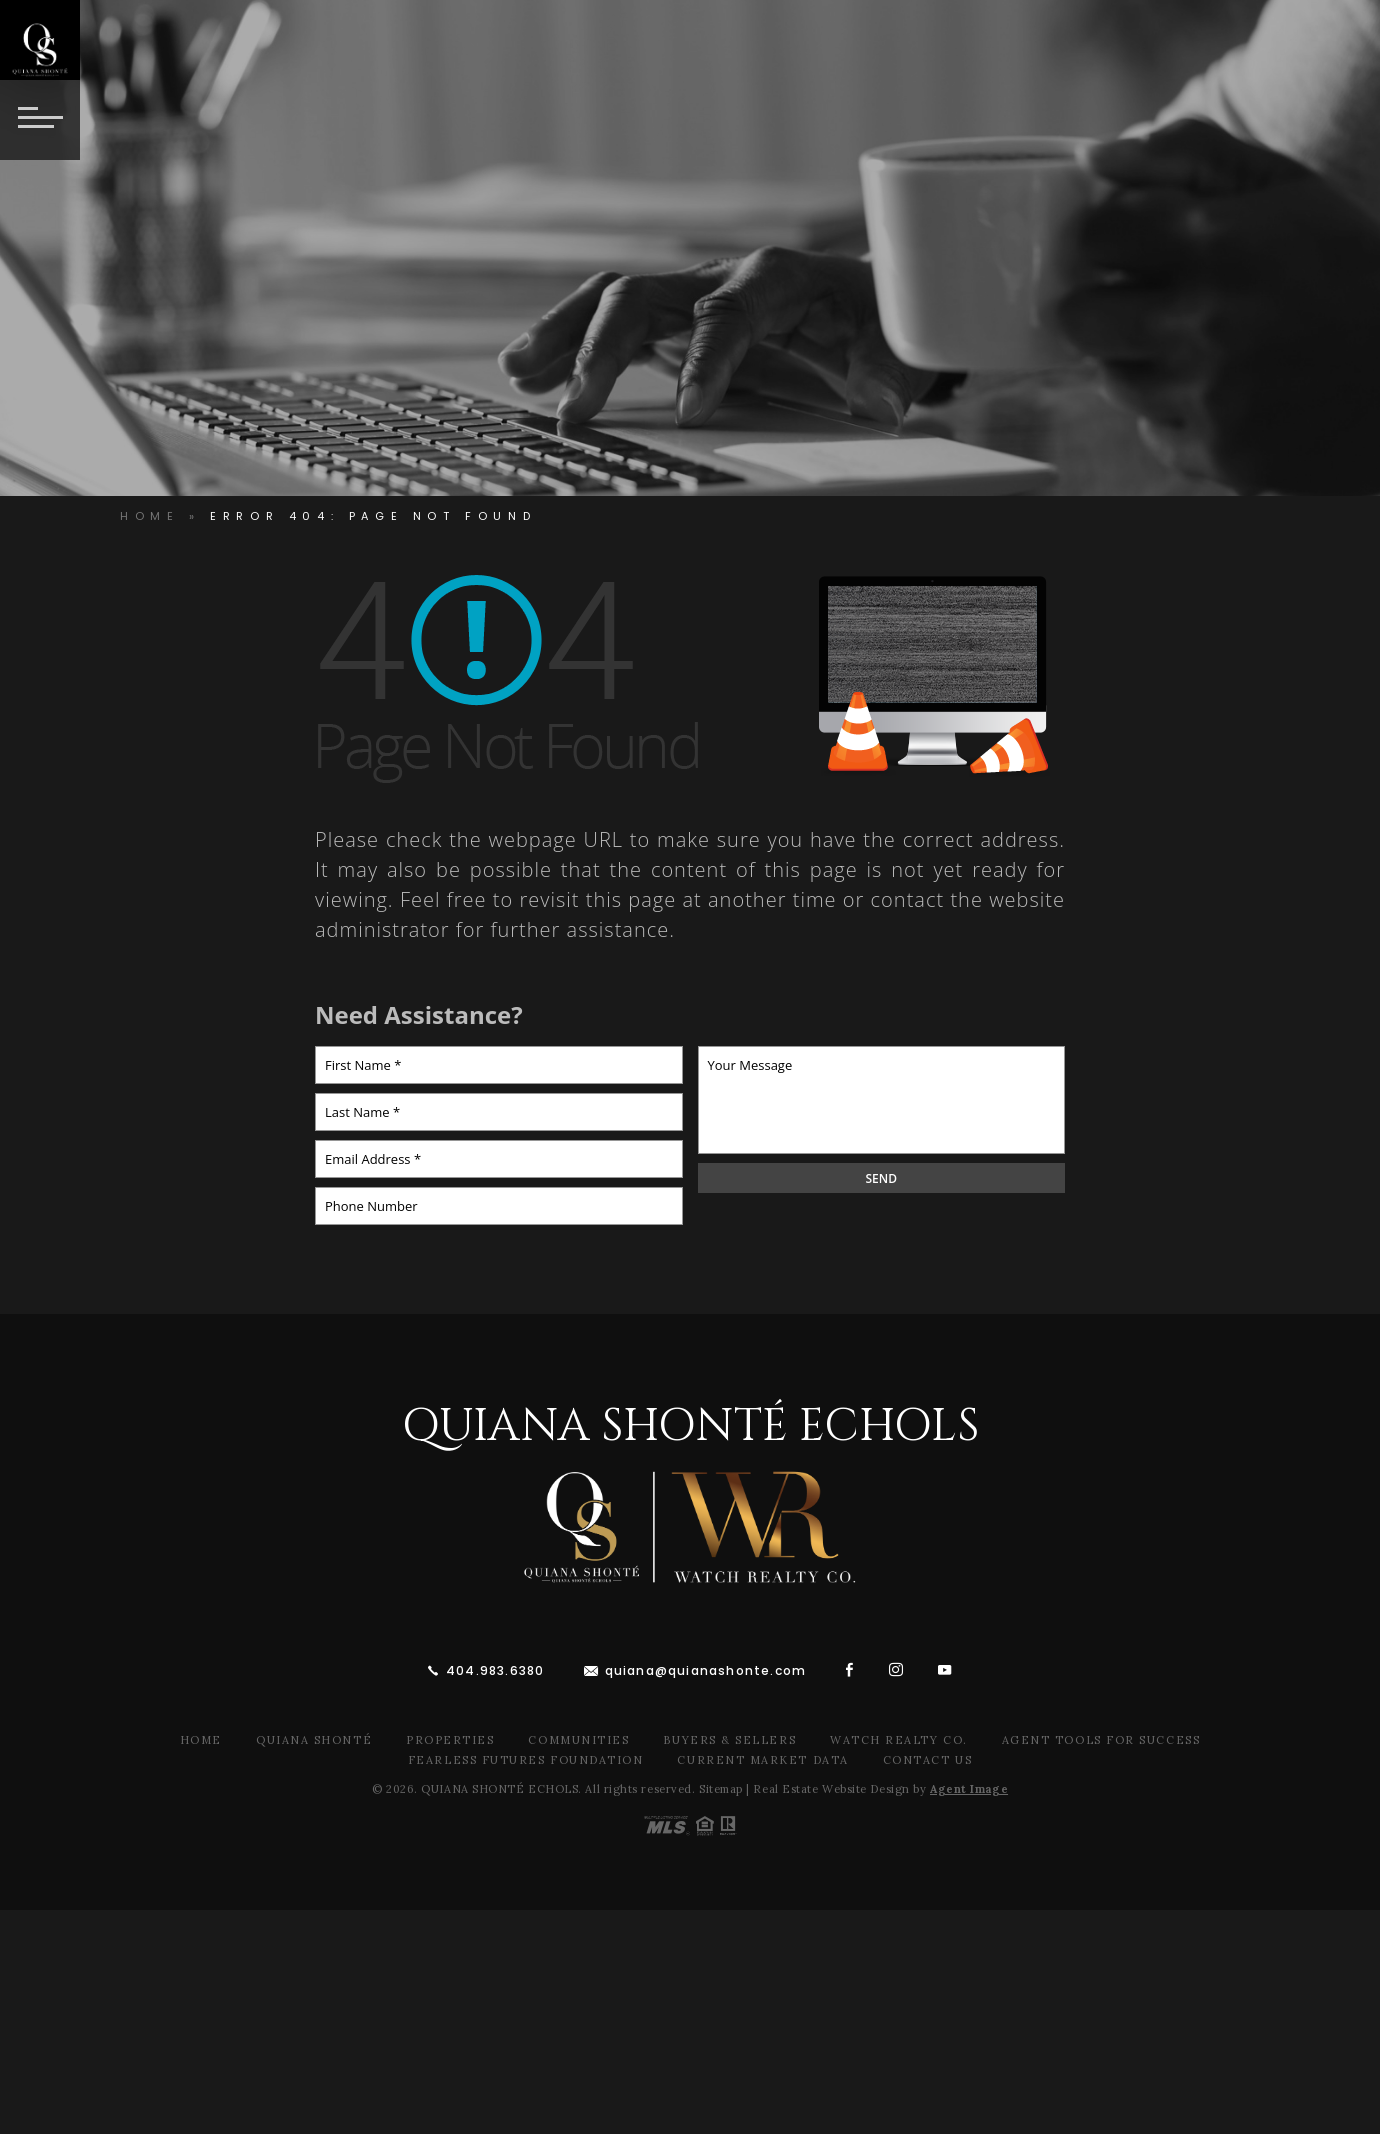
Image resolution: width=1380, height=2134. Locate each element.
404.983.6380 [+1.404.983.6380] (495, 1670)
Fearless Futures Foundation (526, 1760)
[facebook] (850, 1669)
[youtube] (945, 1669)
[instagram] (896, 1669)
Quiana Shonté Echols (690, 1426)
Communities (578, 1740)
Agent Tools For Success (1101, 1740)
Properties (450, 1740)
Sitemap (721, 1789)
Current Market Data (762, 1760)
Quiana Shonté (314, 1740)
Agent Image (969, 1789)
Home (201, 1740)
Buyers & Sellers (729, 1740)
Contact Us (927, 1760)
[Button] (40, 120)
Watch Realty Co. (899, 1740)
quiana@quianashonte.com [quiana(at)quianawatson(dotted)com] (706, 1670)
